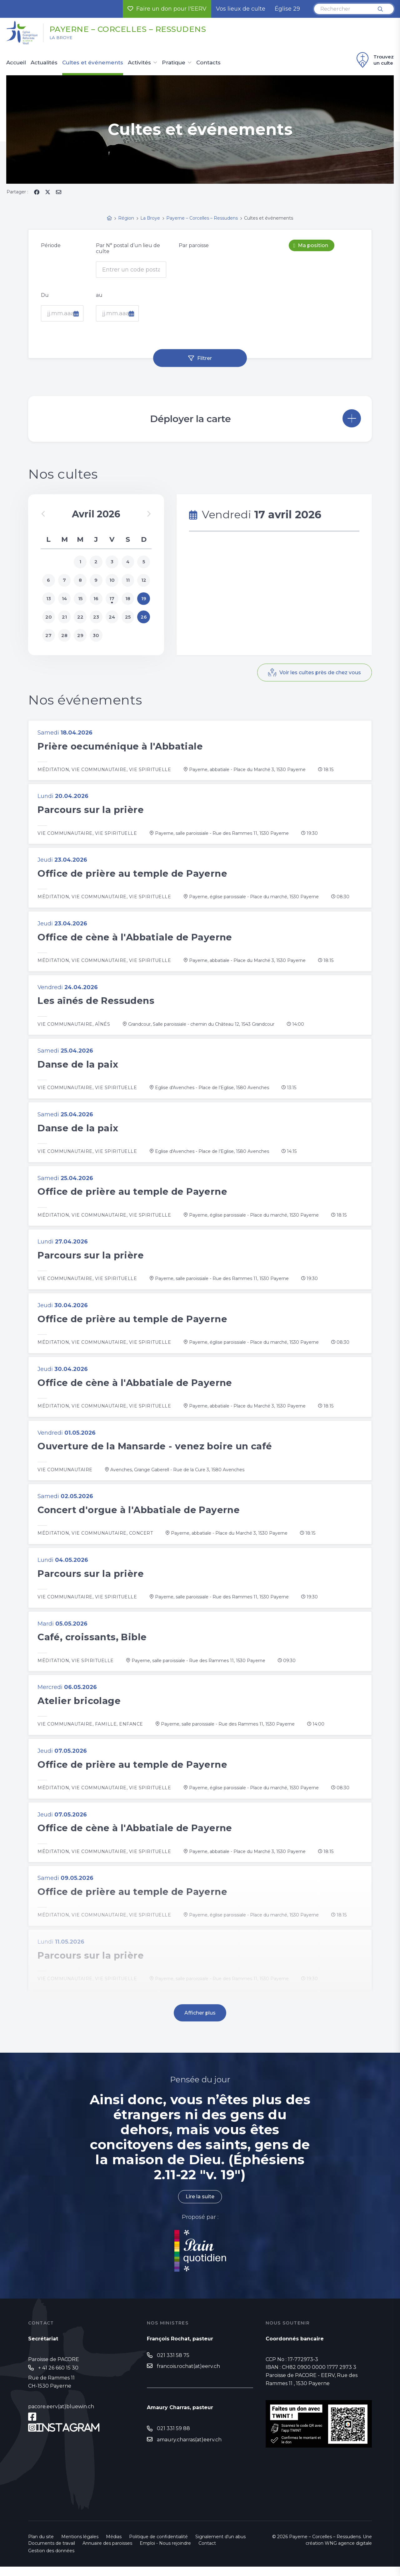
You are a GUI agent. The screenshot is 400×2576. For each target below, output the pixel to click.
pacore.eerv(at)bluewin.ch (61, 2416)
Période (51, 245)
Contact (207, 2552)
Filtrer (204, 358)
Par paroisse (194, 245)
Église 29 (287, 8)
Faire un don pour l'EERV (167, 8)
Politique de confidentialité (158, 2546)
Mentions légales (79, 2546)
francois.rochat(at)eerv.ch (188, 2376)
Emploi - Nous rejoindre (165, 2552)
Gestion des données (51, 2560)
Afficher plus (200, 2022)
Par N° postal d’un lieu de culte (128, 248)
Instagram (68, 2437)
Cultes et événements (92, 63)
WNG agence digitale (348, 2552)
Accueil (16, 63)
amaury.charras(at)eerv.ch (189, 2449)
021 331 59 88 (173, 2438)
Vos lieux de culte (240, 8)
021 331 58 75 (173, 2365)
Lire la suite (200, 2206)
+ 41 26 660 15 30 (58, 2377)
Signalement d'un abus (220, 2546)
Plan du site (41, 2546)
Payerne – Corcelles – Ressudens (132, 29)
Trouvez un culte (374, 60)
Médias (114, 2546)
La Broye (62, 38)
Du (45, 295)
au (99, 295)
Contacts (208, 63)
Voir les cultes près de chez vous (319, 673)
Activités (139, 63)
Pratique (173, 63)
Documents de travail (51, 2552)
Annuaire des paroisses (107, 2552)
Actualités (44, 63)
